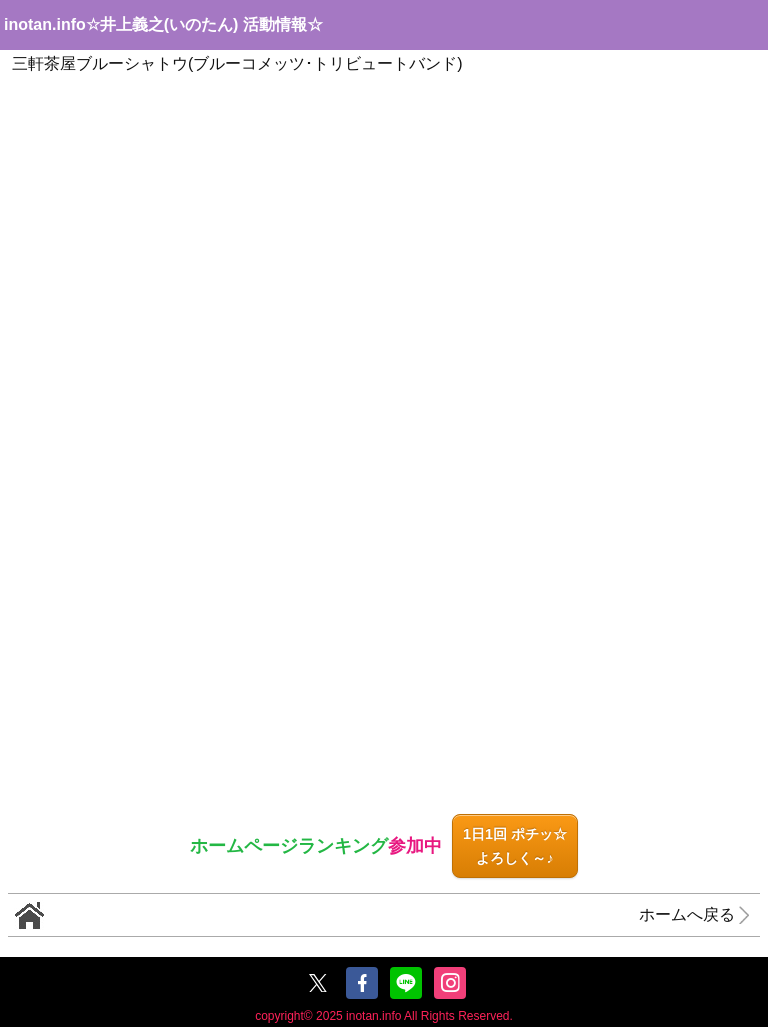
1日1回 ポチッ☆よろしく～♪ (515, 846)
